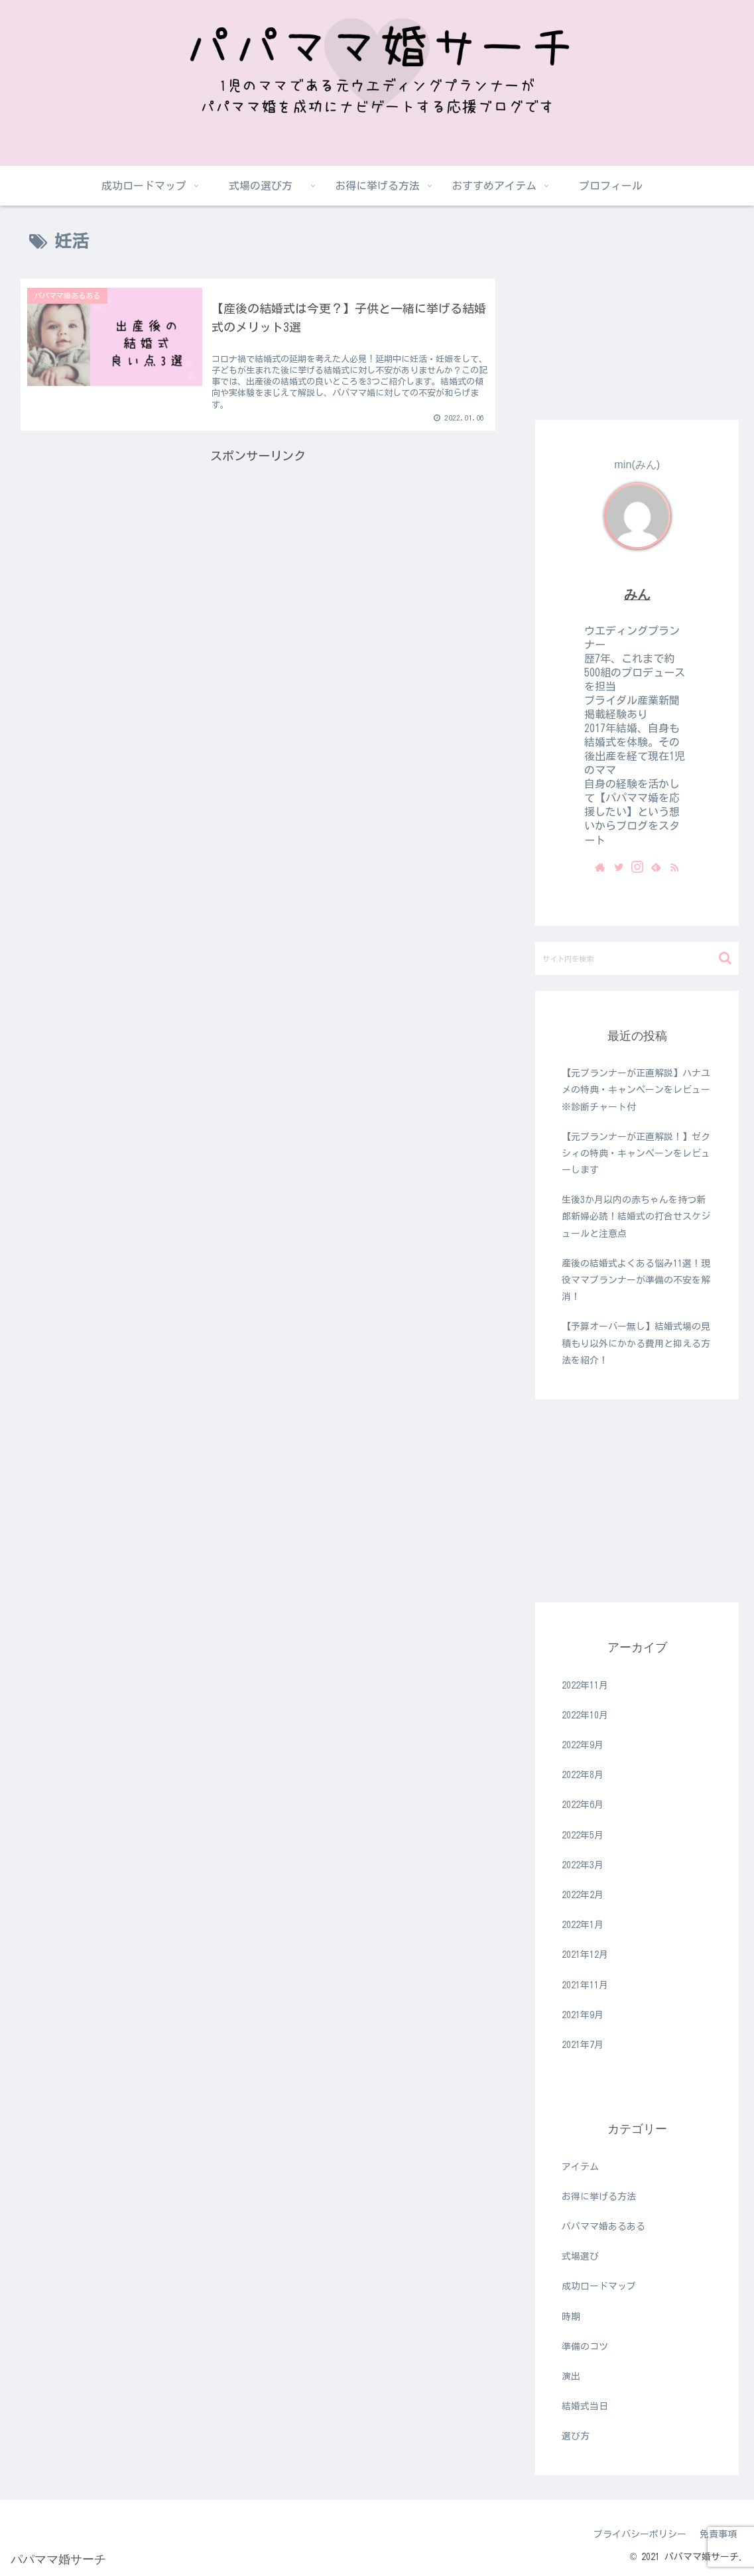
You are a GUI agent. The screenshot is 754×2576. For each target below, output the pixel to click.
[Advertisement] (258, 566)
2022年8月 (582, 1774)
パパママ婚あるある (603, 2226)
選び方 (576, 2436)
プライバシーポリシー (640, 2534)
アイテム (580, 2166)
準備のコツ (585, 2346)
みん (637, 594)
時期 (571, 2316)
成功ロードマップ (599, 2286)
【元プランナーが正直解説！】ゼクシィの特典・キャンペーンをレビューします (636, 1153)
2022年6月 (582, 1804)
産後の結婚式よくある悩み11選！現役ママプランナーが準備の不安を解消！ (636, 1280)
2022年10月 (585, 1715)
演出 (571, 2376)
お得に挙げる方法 (599, 2196)
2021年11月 (585, 1985)
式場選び (580, 2256)
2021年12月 (585, 1954)
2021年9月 (582, 2015)
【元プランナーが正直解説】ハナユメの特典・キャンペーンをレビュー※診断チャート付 (636, 1089)
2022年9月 (582, 1745)
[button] (725, 958)
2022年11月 (585, 1685)
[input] (637, 958)
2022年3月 (582, 1865)
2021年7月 (582, 2044)
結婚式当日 (585, 2406)
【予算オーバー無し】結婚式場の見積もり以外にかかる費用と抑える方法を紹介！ (636, 1343)
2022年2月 (582, 1895)
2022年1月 (582, 1924)
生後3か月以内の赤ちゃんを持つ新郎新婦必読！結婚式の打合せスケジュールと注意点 (636, 1216)
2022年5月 (582, 1835)
